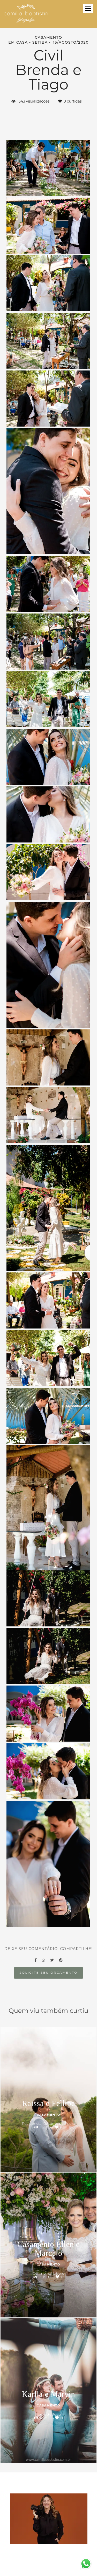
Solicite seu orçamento (48, 1972)
